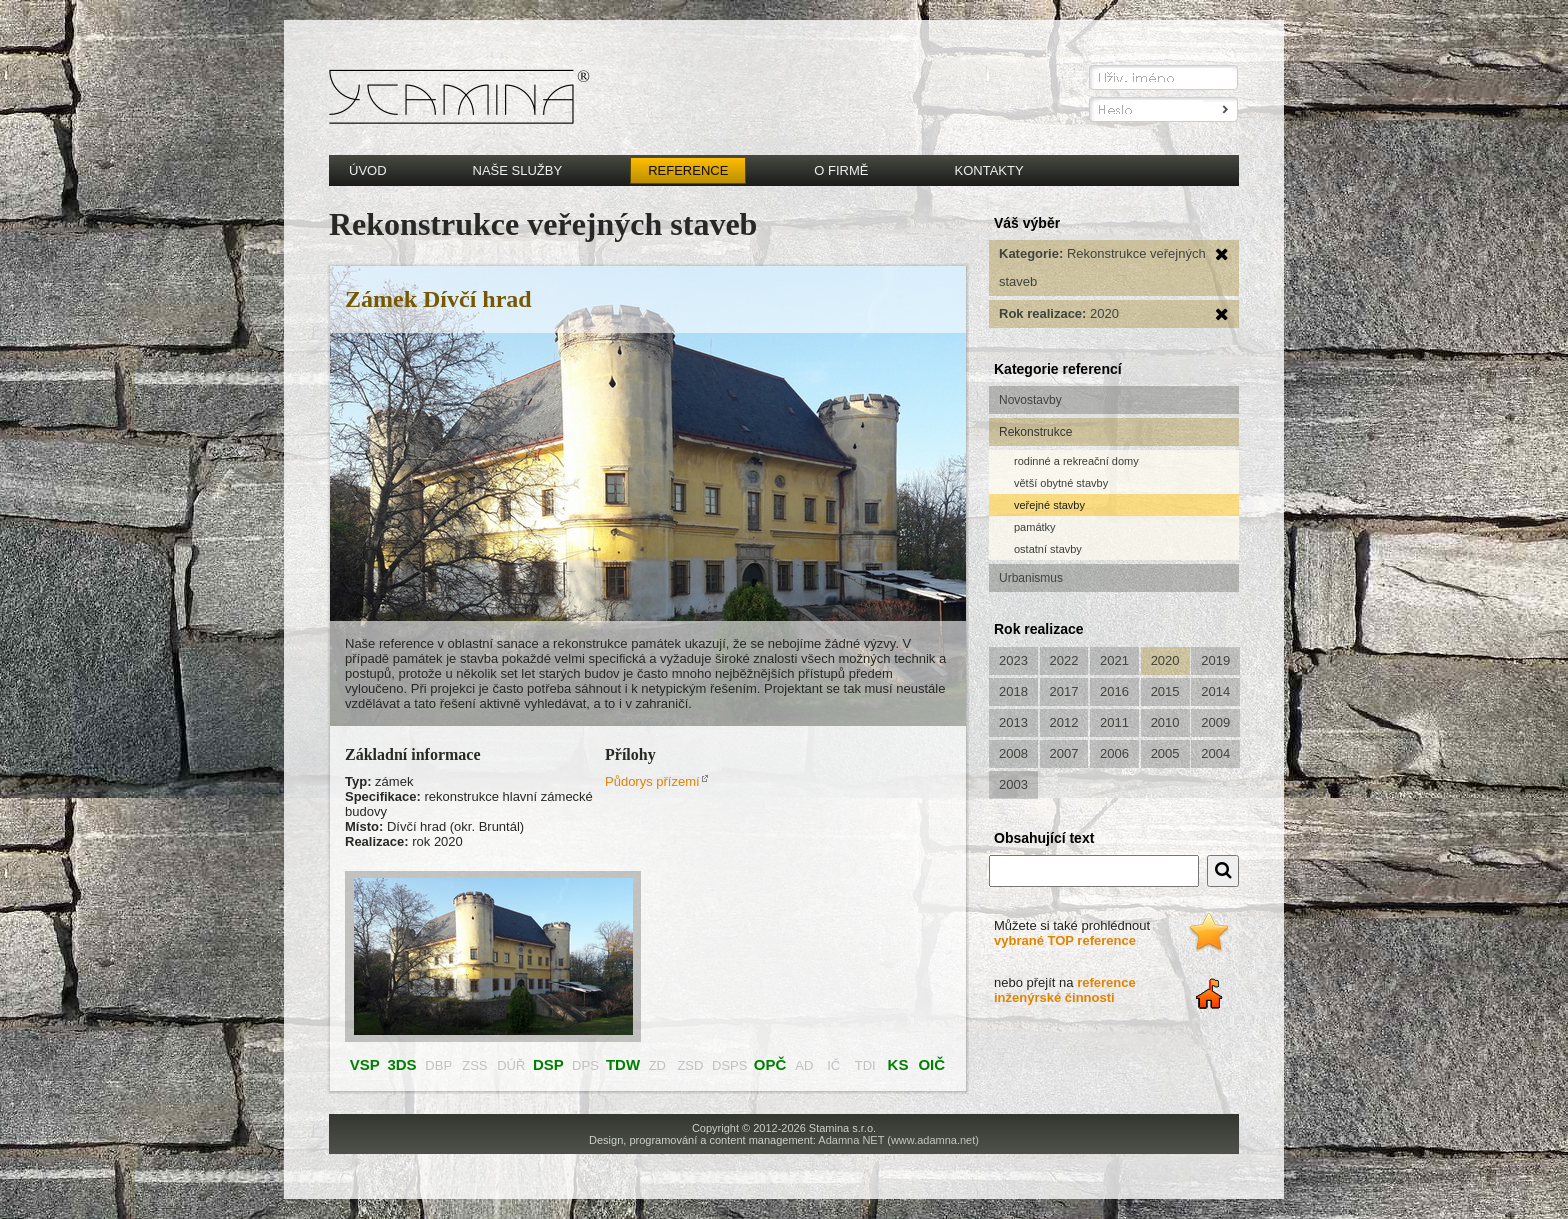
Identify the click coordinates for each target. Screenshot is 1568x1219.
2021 (1114, 660)
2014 (1215, 691)
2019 (1215, 660)
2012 (1064, 722)
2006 (1114, 753)
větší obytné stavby (1061, 483)
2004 (1215, 753)
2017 (1064, 691)
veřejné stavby (1049, 505)
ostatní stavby (1048, 549)
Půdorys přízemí (652, 781)
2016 (1114, 691)
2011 (1114, 722)
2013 (1013, 722)
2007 (1064, 753)
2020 (1165, 660)
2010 (1165, 722)
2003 (1013, 784)
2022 (1064, 660)
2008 (1013, 753)
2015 (1165, 691)
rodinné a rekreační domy (1076, 461)
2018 (1013, 691)
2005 (1165, 753)
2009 (1215, 722)
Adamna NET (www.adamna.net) (898, 1140)
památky (1035, 527)
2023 (1013, 660)
